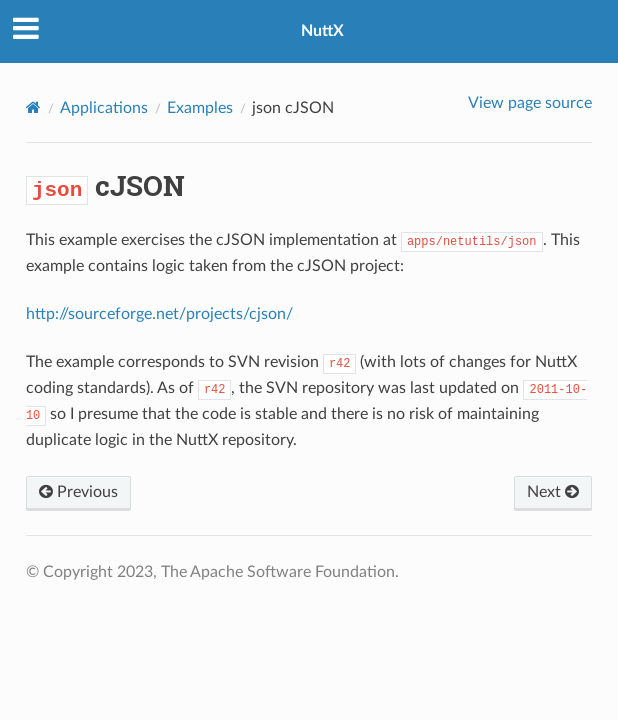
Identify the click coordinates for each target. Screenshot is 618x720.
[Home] (33, 107)
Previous (78, 492)
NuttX (322, 31)
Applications (104, 108)
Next (553, 492)
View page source (530, 103)
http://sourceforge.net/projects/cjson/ (159, 314)
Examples (200, 108)
